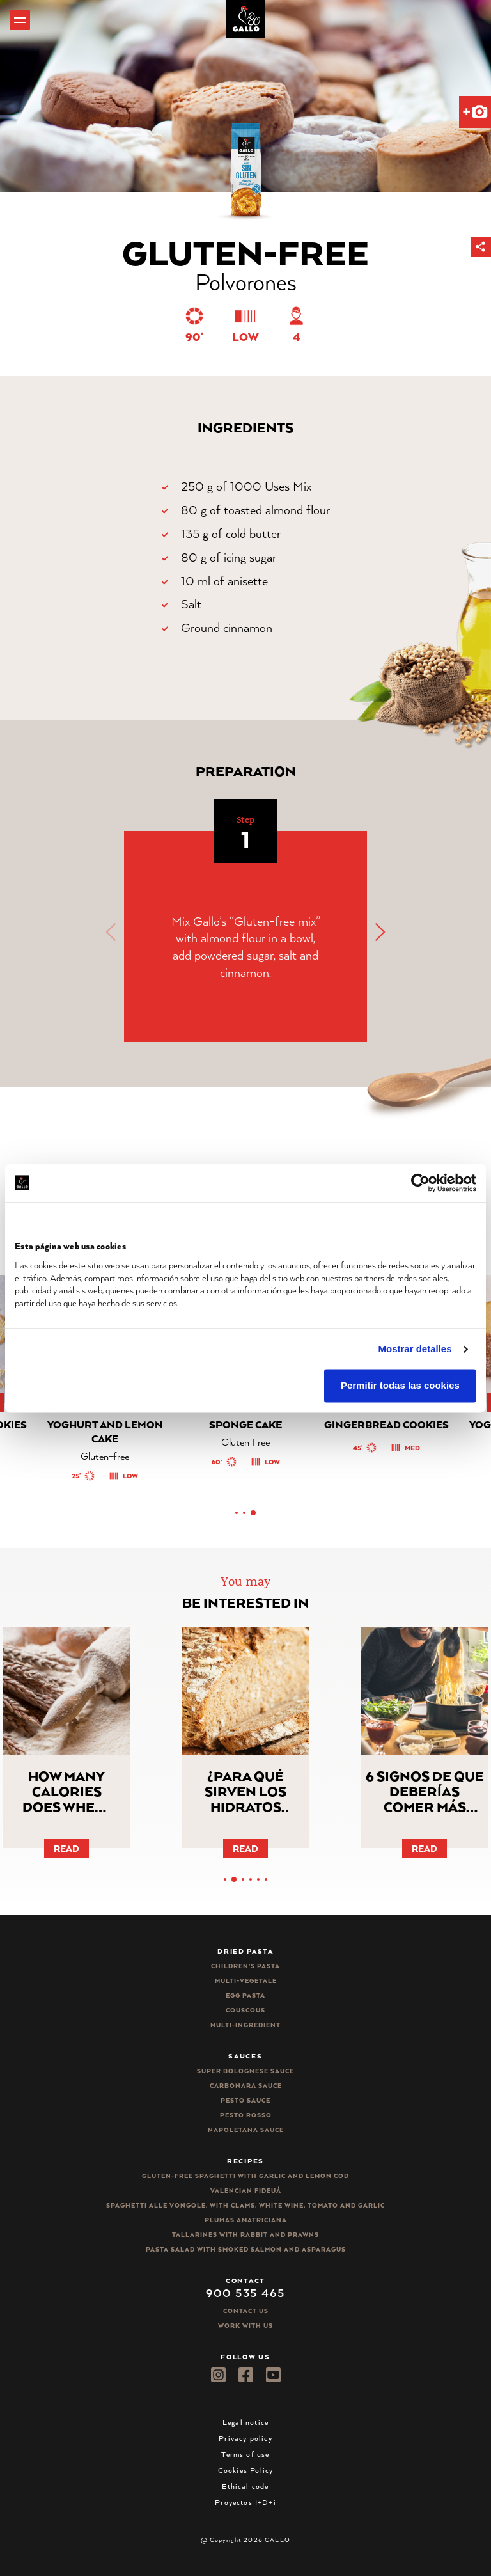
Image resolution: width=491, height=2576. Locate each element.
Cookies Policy (246, 2470)
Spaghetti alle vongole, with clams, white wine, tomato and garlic (245, 2205)
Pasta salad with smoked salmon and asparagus (246, 2249)
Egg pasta (245, 1995)
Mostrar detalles (415, 1348)
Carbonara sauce (246, 2086)
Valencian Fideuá (245, 2190)
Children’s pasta (245, 1966)
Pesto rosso (246, 2115)
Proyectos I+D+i (245, 2502)
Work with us (245, 2325)
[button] (481, 247)
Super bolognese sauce (245, 2071)
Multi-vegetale (246, 1981)
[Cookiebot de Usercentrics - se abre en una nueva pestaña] (420, 1182)
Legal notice (245, 2422)
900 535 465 (245, 2292)
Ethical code (245, 2486)
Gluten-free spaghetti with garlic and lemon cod (245, 2176)
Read (66, 1848)
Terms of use (245, 2454)
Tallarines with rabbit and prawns (245, 2235)
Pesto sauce (245, 2100)
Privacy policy (245, 2438)
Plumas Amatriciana (246, 2220)
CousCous (245, 2010)
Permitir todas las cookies (400, 1385)
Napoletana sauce (246, 2130)
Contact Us (246, 2311)
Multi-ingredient (245, 2025)
